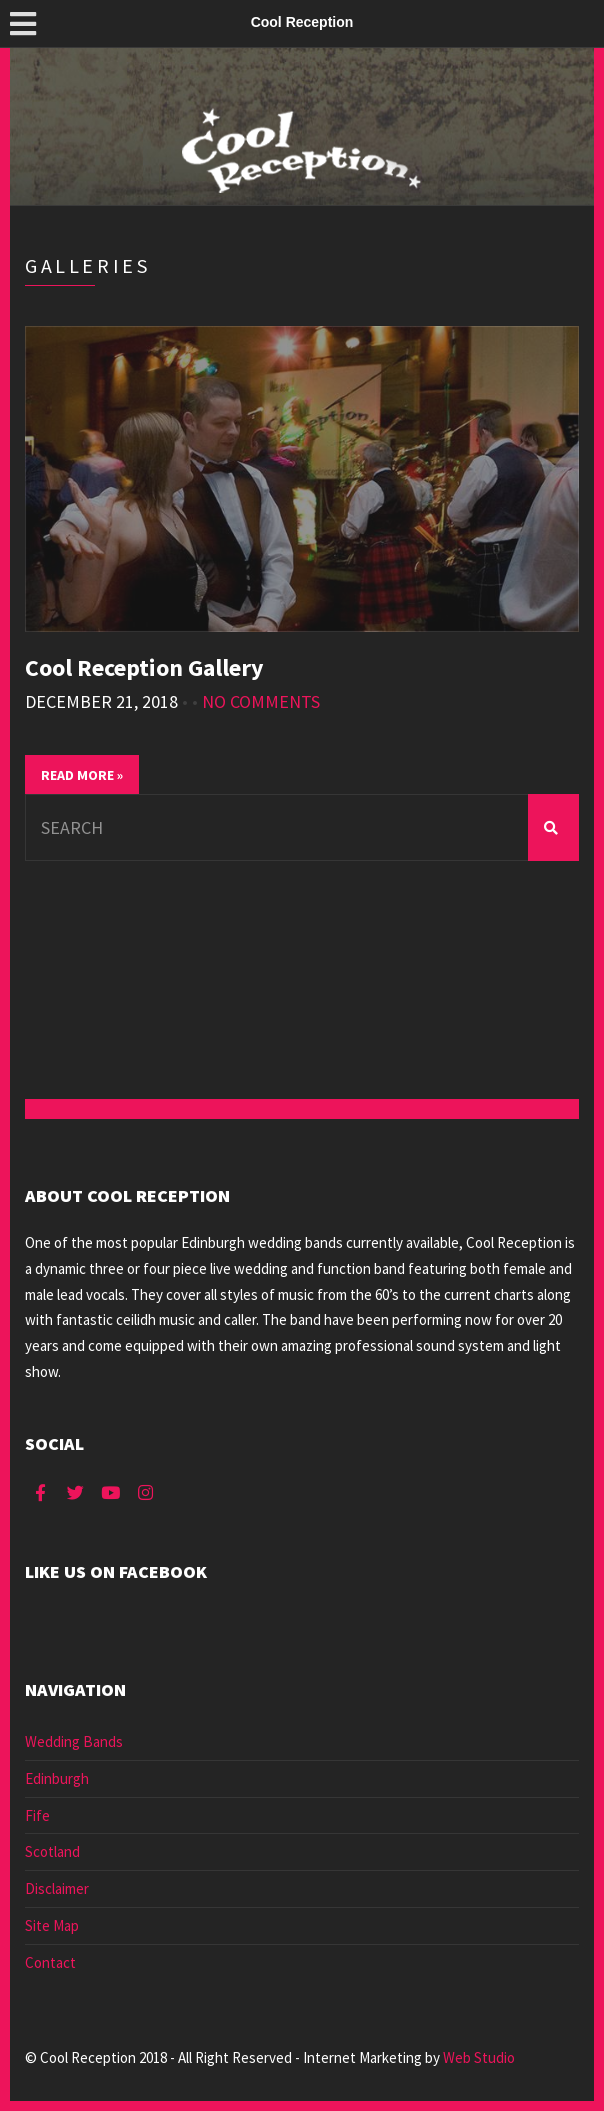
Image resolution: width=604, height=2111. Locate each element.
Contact (50, 1962)
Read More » (82, 775)
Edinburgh (57, 1778)
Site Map (52, 1925)
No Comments (261, 701)
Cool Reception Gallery (144, 667)
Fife (37, 1815)
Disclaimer (57, 1888)
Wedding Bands (74, 1741)
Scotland (52, 1851)
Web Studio (479, 2057)
